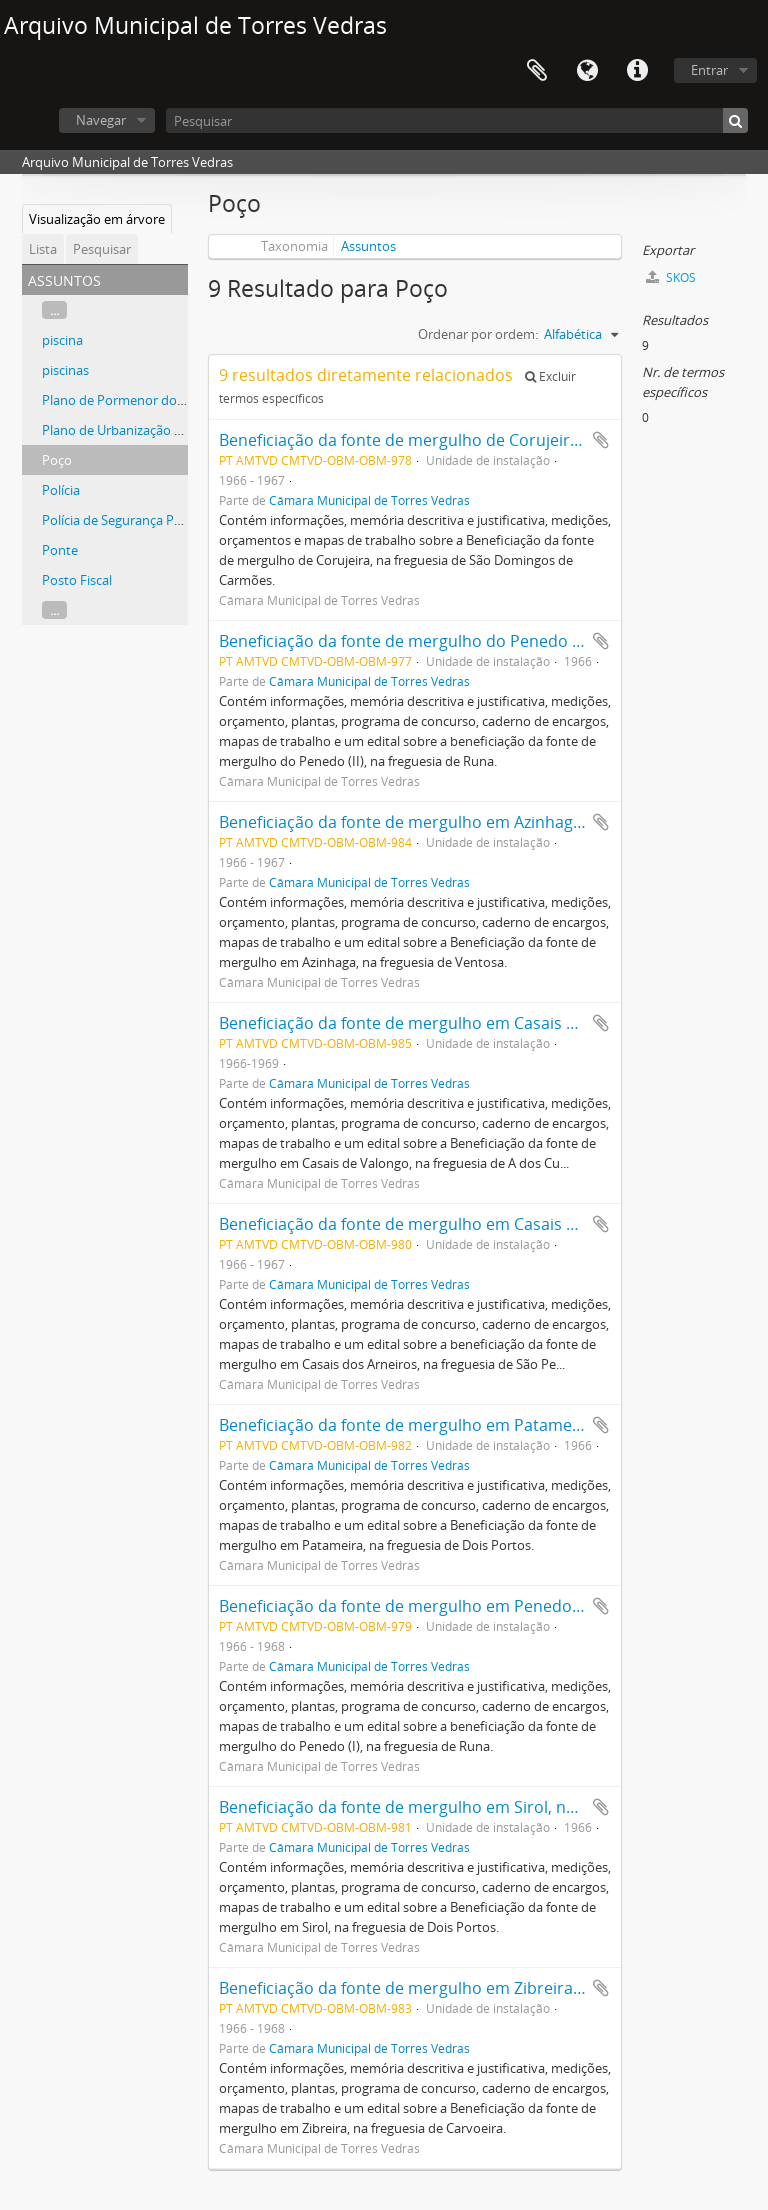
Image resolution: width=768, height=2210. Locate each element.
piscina (62, 340)
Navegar (101, 120)
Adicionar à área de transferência (601, 440)
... (54, 310)
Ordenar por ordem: (478, 334)
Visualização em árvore (97, 219)
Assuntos (368, 246)
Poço (57, 460)
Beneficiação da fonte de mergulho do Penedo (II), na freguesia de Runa (488, 641)
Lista (43, 249)
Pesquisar (102, 249)
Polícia (61, 490)
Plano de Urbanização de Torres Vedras (158, 430)
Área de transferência (537, 71)
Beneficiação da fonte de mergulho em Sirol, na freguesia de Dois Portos (492, 1807)
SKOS (671, 277)
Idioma (587, 71)
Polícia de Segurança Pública (125, 520)
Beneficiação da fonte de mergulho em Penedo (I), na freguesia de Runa (488, 1606)
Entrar (709, 70)
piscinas (65, 370)
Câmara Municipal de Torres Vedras (369, 500)
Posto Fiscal (77, 580)
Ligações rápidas (637, 71)
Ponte (60, 550)
